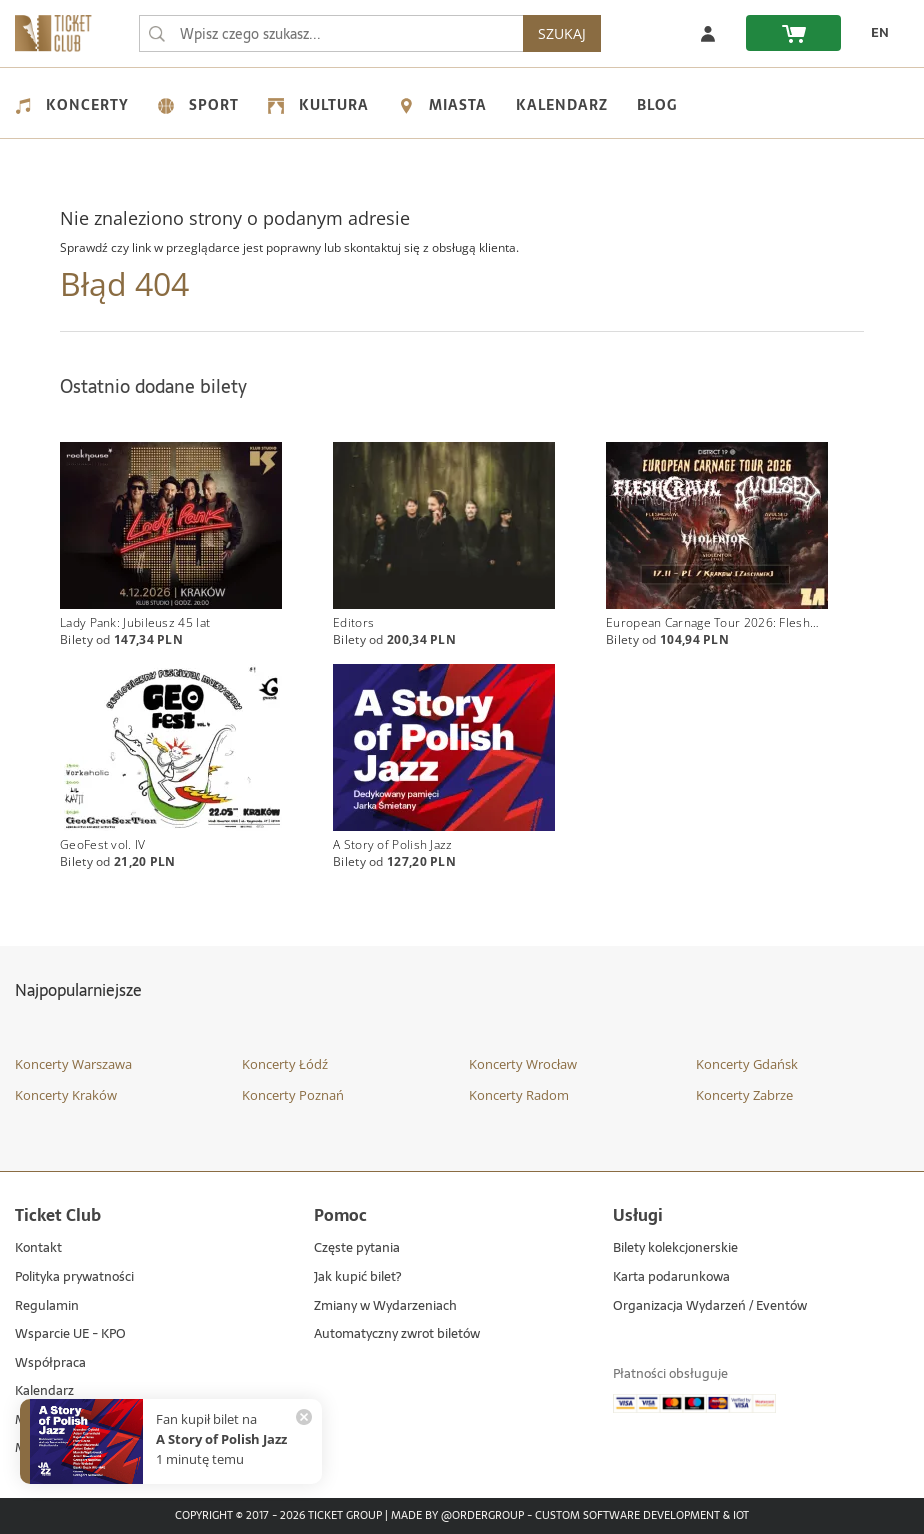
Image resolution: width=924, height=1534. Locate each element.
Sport (198, 105)
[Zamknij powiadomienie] (304, 1417)
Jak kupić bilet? (357, 1277)
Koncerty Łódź (285, 1064)
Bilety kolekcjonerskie (675, 1249)
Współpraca (50, 1363)
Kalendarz (562, 105)
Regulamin (47, 1306)
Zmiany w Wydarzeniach (385, 1306)
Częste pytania (357, 1249)
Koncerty (72, 105)
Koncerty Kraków (66, 1095)
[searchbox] (331, 33)
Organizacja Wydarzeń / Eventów (710, 1306)
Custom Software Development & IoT (642, 1516)
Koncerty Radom (519, 1095)
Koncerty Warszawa (73, 1064)
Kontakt (38, 1249)
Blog (657, 105)
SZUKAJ (562, 33)
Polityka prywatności (74, 1277)
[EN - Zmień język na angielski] (875, 33)
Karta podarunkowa (671, 1277)
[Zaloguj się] (708, 33)
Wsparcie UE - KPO (70, 1334)
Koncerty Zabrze (744, 1095)
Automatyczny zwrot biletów (397, 1334)
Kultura (318, 105)
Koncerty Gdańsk (747, 1064)
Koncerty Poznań (293, 1095)
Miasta (442, 105)
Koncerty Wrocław (523, 1064)
